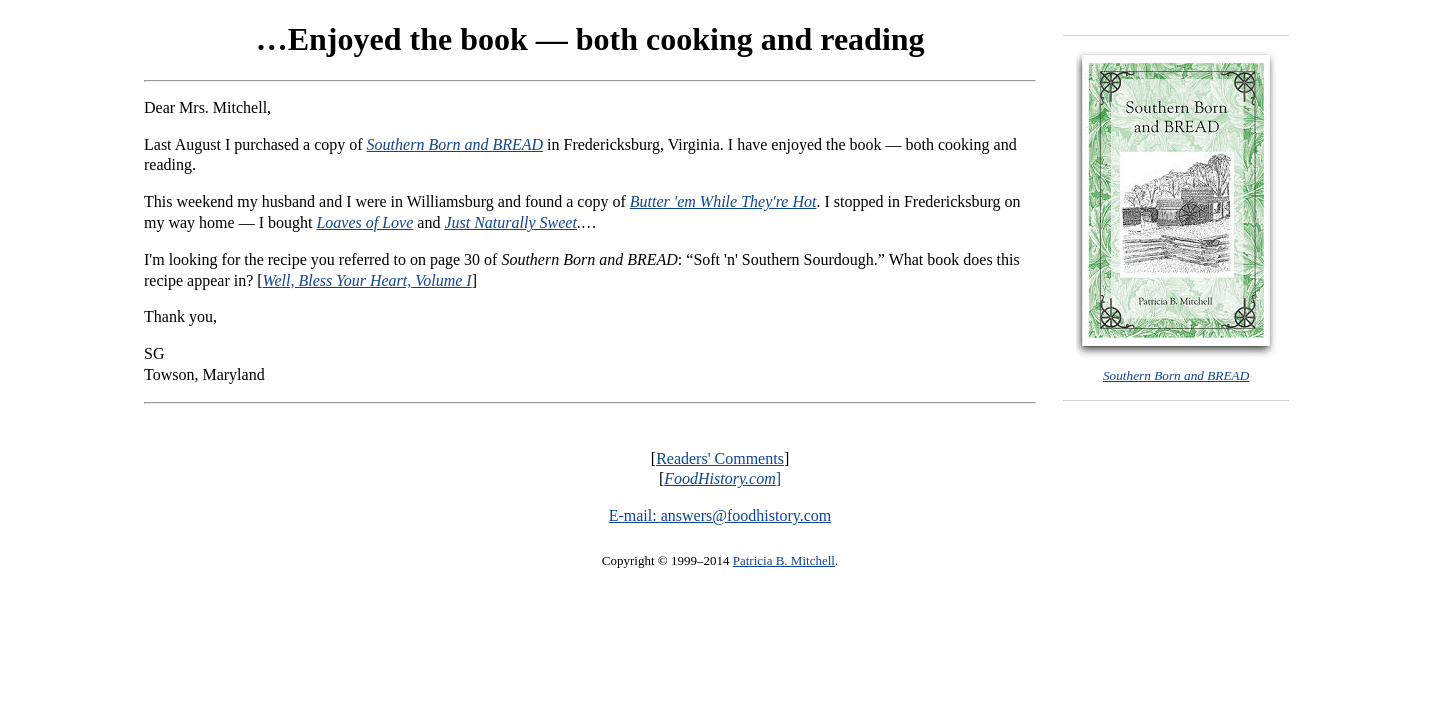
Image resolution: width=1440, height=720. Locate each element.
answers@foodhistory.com (746, 515)
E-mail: (635, 515)
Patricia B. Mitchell (784, 560)
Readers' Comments (720, 458)
